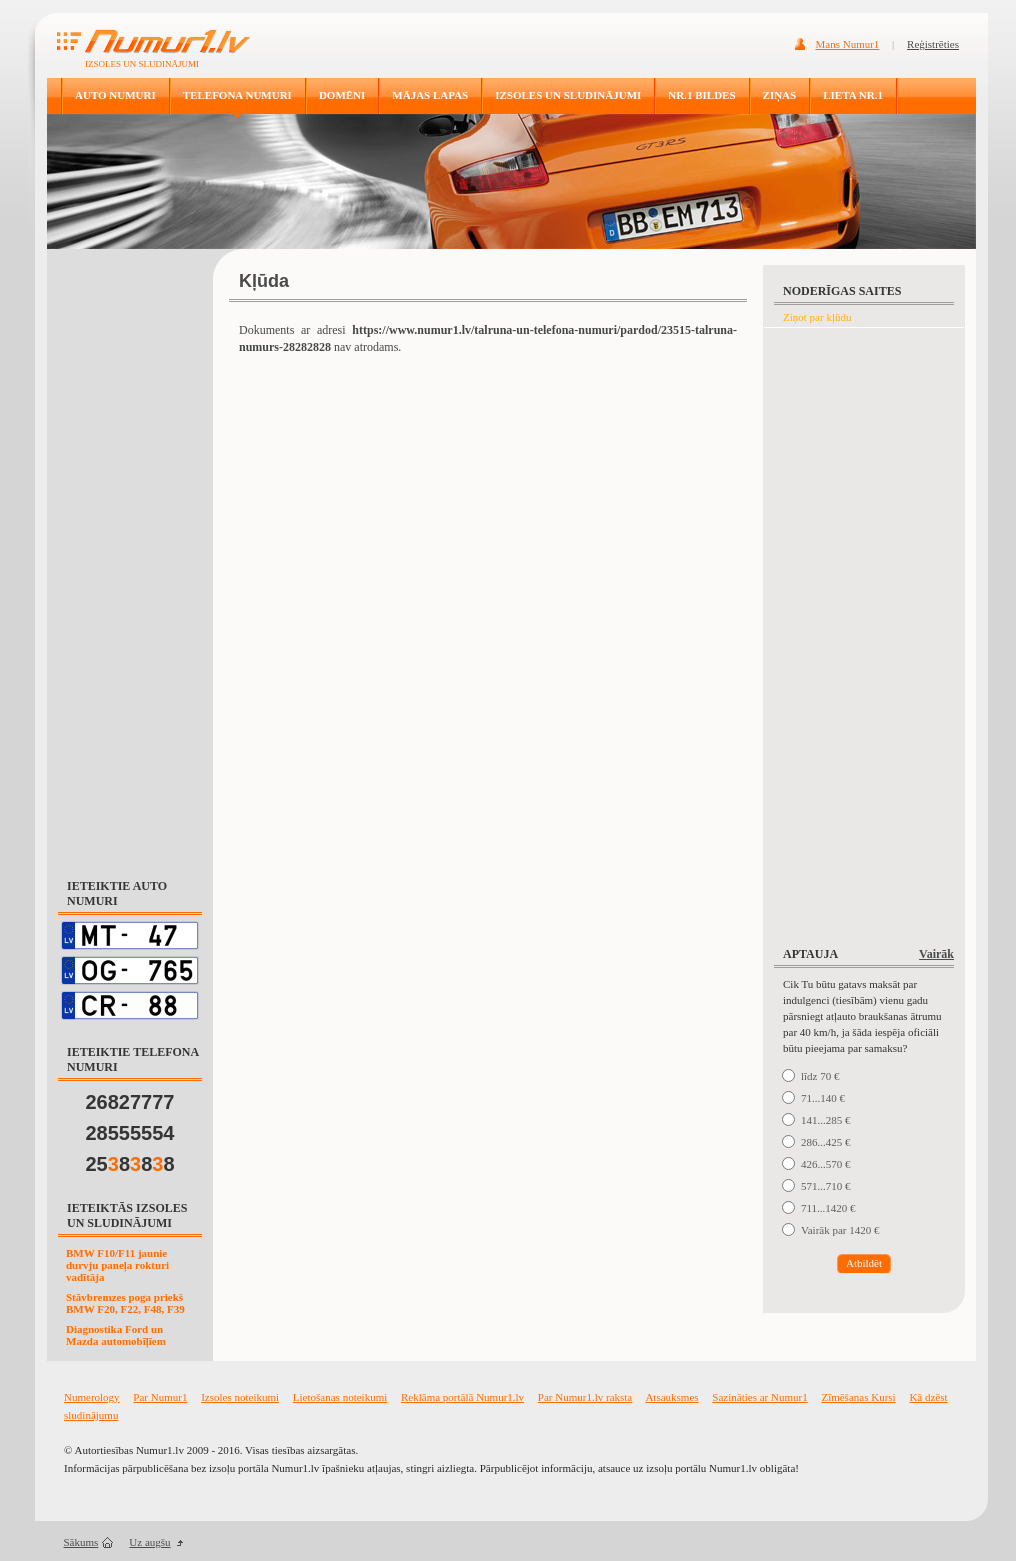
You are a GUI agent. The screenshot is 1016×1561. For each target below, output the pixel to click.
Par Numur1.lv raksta (585, 1397)
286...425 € (826, 1142)
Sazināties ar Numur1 (759, 1397)
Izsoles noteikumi (240, 1397)
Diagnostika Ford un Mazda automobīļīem (116, 1335)
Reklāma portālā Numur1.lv (462, 1397)
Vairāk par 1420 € (840, 1230)
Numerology (92, 1397)
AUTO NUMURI (115, 95)
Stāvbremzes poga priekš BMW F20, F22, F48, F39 (125, 1303)
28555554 (130, 1133)
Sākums (81, 1542)
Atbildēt (864, 1263)
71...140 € (823, 1098)
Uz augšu (149, 1542)
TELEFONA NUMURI (237, 95)
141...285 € (826, 1120)
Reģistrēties (933, 44)
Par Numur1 (160, 1397)
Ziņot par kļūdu (817, 317)
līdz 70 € (820, 1076)
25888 (130, 1164)
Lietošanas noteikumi (340, 1397)
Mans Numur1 (848, 44)
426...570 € (826, 1164)
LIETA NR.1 (853, 95)
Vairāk (936, 954)
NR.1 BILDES (701, 95)
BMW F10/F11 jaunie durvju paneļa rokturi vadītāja (117, 1265)
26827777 (130, 1102)
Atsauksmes (671, 1397)
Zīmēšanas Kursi (858, 1397)
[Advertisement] (130, 554)
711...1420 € (828, 1208)
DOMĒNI (342, 95)
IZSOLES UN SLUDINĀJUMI (568, 95)
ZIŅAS (780, 95)
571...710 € (826, 1186)
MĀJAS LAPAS (430, 95)
